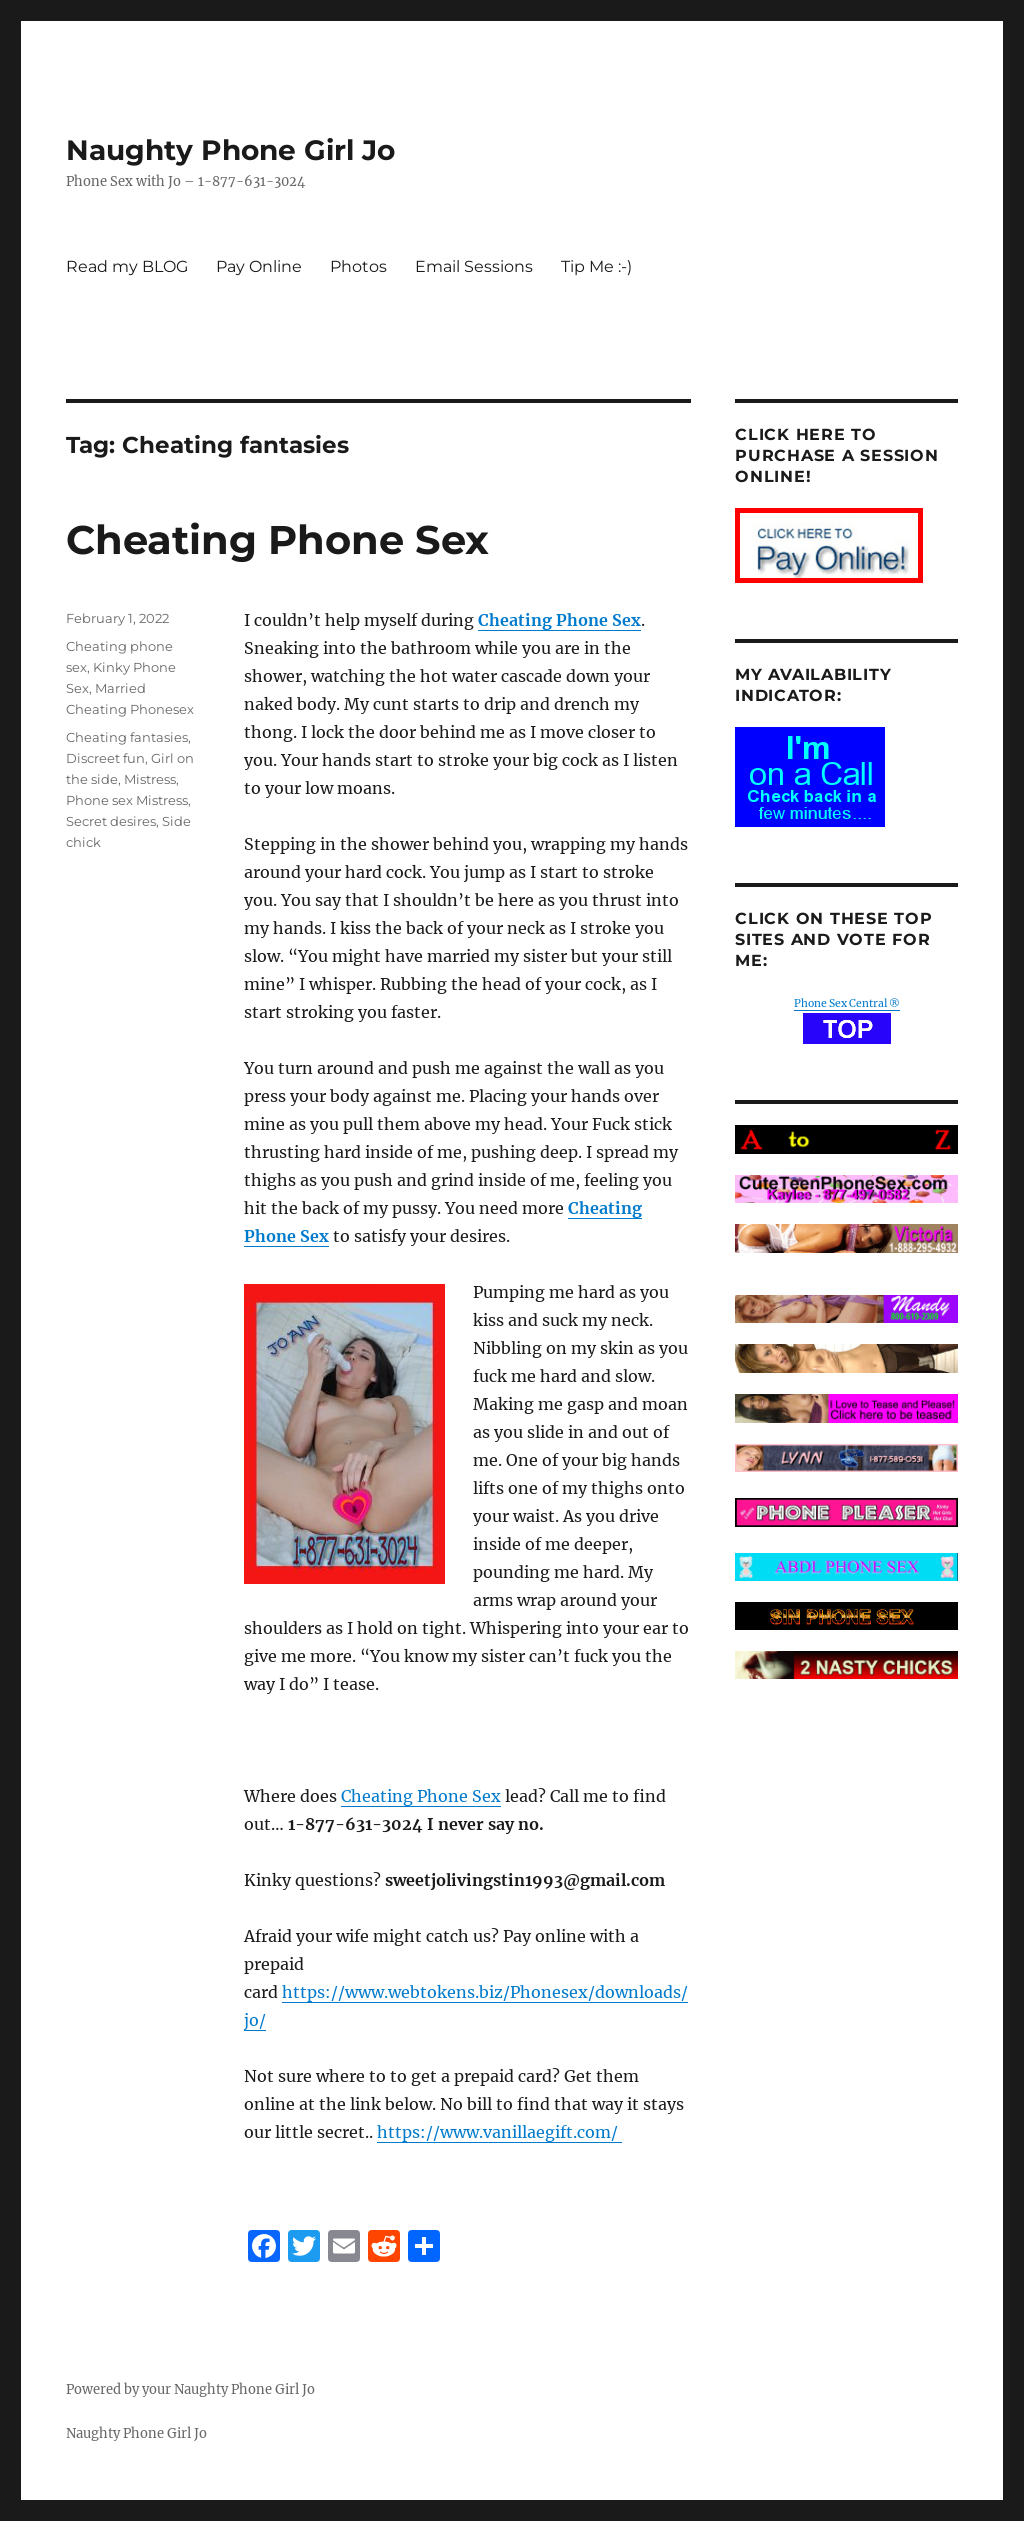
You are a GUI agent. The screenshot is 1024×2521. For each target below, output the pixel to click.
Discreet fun (105, 758)
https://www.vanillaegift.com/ (499, 2132)
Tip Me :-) (596, 266)
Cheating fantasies (127, 737)
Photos (358, 266)
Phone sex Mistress (127, 800)
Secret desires (111, 821)
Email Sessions (474, 266)
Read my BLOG (127, 266)
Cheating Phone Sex (277, 539)
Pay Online (259, 266)
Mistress (150, 779)
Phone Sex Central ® (847, 1003)
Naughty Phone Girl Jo (230, 150)
